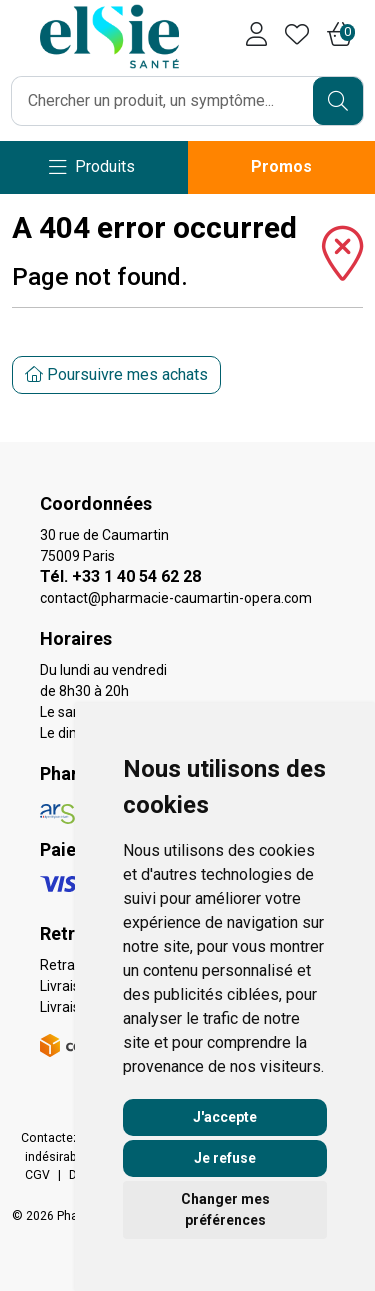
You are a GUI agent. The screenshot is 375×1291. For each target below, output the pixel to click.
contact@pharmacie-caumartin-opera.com (176, 598)
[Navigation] (92, 167)
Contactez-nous (66, 1138)
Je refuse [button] (225, 1158)
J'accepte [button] (225, 1117)
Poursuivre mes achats (116, 374)
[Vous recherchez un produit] (163, 101)
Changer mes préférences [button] (225, 1209)
